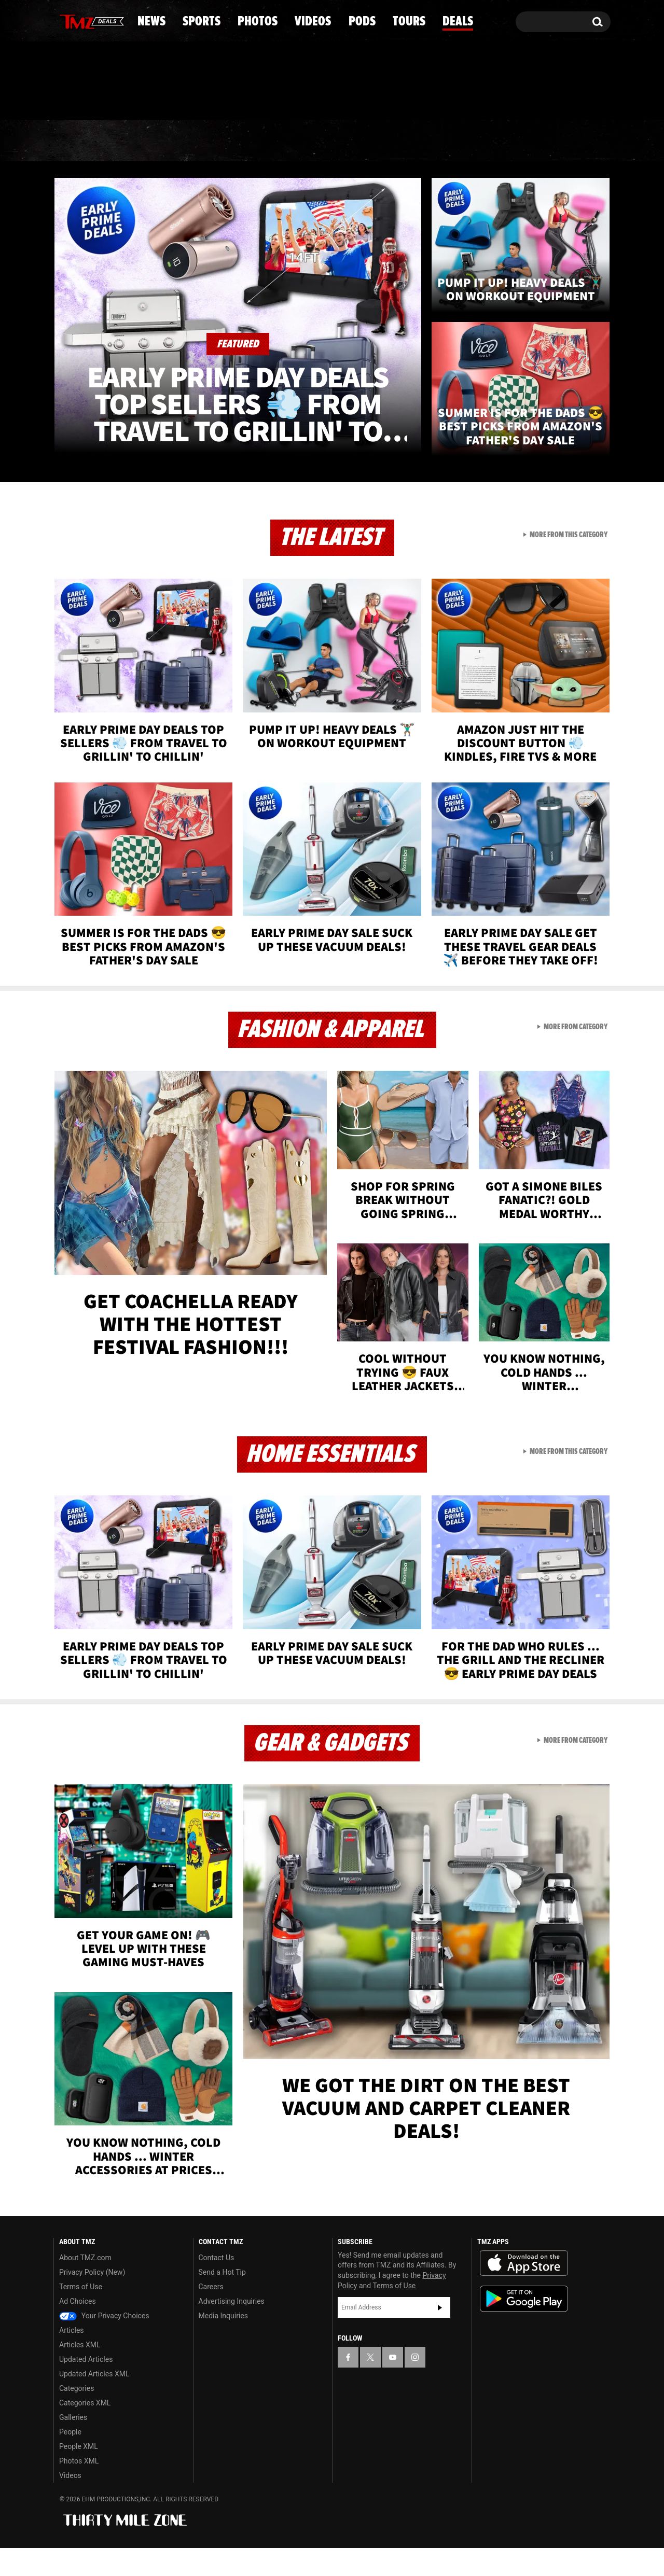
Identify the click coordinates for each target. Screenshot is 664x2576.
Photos (247, 185)
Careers (211, 2315)
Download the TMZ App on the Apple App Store (524, 2291)
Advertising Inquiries (232, 2329)
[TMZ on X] (78, 19)
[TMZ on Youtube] (95, 19)
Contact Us (216, 2285)
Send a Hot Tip (222, 2300)
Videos (335, 185)
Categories (76, 2416)
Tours (488, 185)
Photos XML (79, 2489)
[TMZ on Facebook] (62, 19)
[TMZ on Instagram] (115, 19)
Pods (412, 185)
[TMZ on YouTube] (392, 2385)
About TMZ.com (85, 2285)
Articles (71, 2358)
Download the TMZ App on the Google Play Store (524, 2327)
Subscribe (440, 2336)
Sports (158, 185)
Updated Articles (86, 2387)
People (70, 2460)
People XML (78, 2474)
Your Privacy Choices (104, 2344)
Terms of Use (80, 2315)
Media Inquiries (223, 2344)
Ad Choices (77, 2329)
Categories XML (84, 2431)
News (79, 185)
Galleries (73, 2445)
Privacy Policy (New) (92, 2300)
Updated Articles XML (94, 2402)
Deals (566, 185)
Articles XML (80, 2373)
